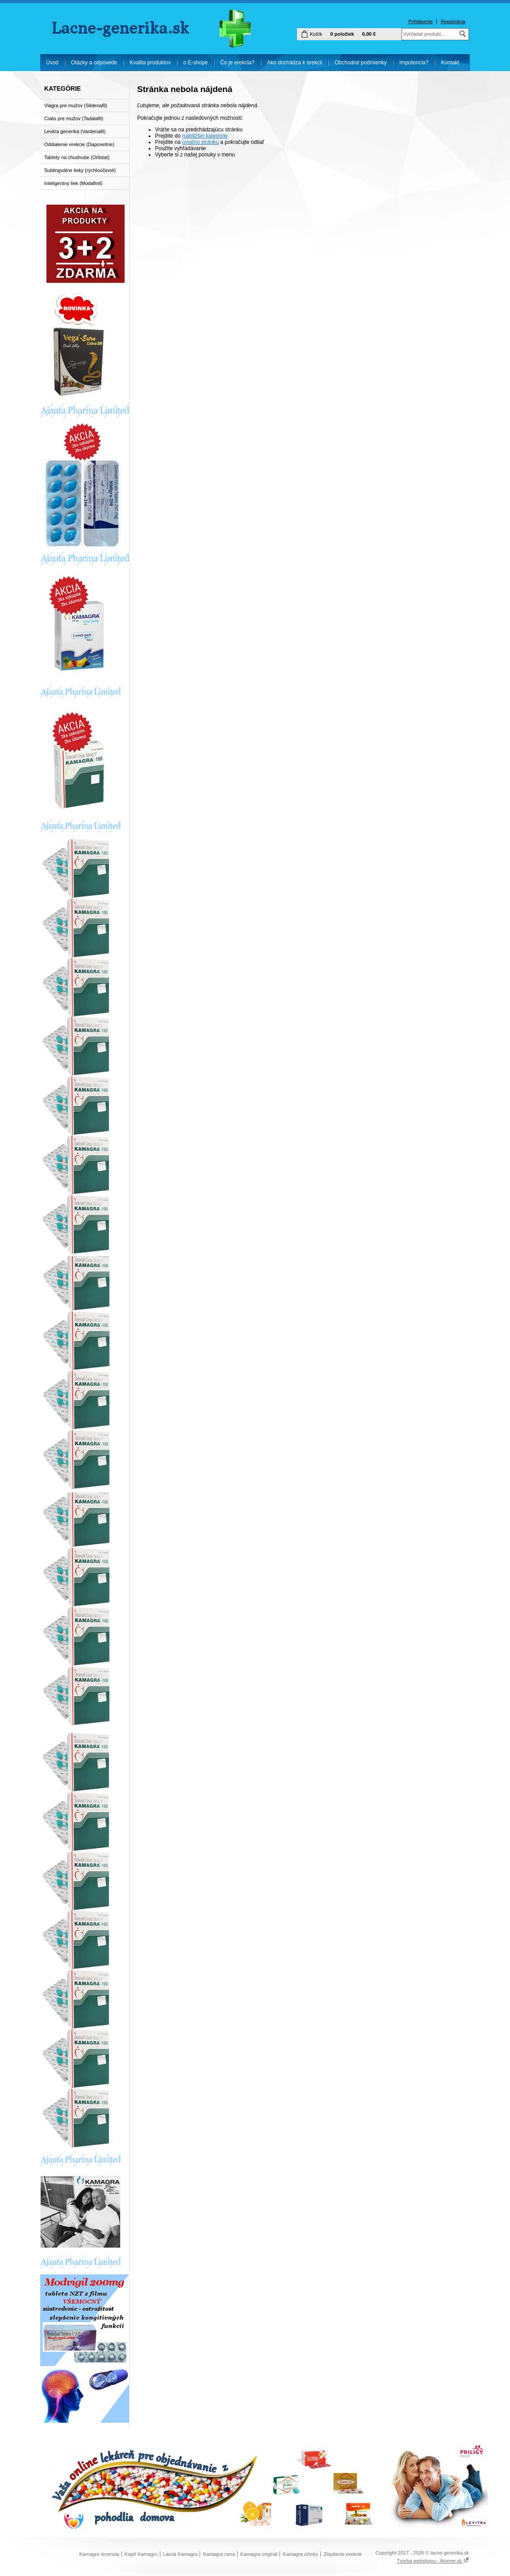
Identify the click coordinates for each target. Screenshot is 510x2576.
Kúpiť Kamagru (141, 2554)
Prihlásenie (420, 21)
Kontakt (450, 62)
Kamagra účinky (300, 2554)
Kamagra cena (219, 2554)
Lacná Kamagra (180, 2554)
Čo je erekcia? (237, 62)
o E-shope (195, 62)
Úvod (52, 62)
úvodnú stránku (200, 142)
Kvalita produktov (150, 62)
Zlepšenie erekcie (342, 2554)
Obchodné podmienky (360, 62)
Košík (316, 34)
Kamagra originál (258, 2554)
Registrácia (453, 21)
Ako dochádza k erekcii (294, 62)
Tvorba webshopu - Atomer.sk (433, 2560)
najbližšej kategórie (205, 136)
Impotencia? (413, 62)
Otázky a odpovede (94, 62)
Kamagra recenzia (99, 2554)
